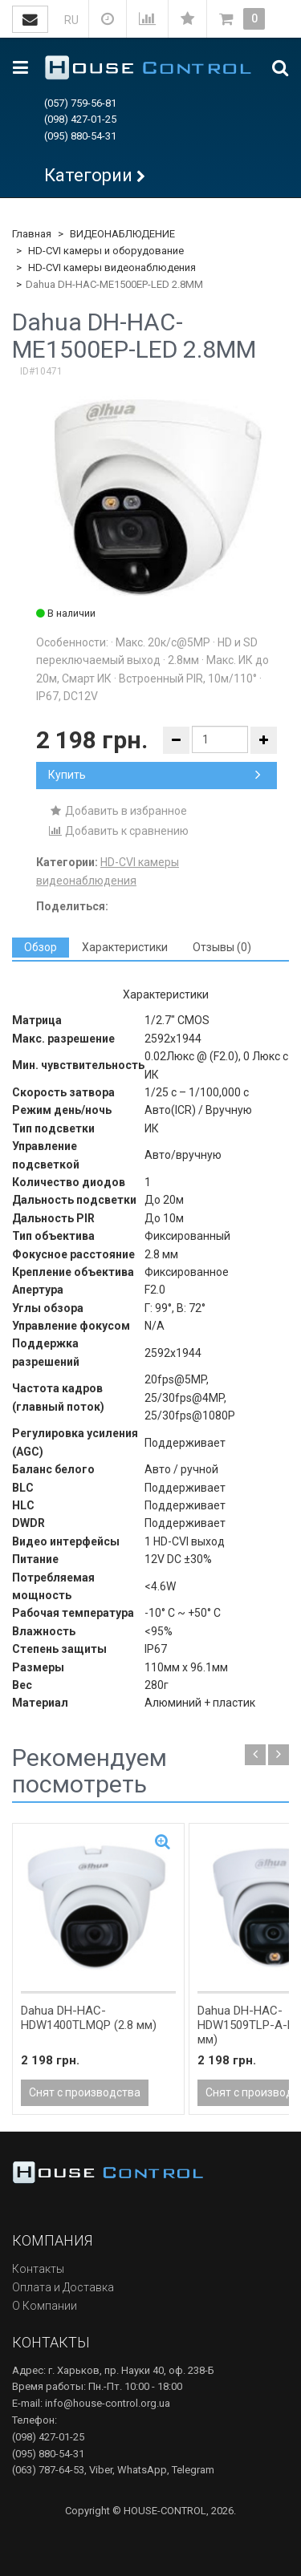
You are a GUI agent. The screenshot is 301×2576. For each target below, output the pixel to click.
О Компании (44, 2305)
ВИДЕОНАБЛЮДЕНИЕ (122, 234)
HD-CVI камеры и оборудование (106, 251)
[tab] (40, 948)
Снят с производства (84, 2092)
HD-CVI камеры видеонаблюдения (112, 267)
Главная (31, 234)
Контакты (38, 2268)
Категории (88, 175)
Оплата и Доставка (63, 2287)
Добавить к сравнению (118, 830)
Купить (154, 774)
